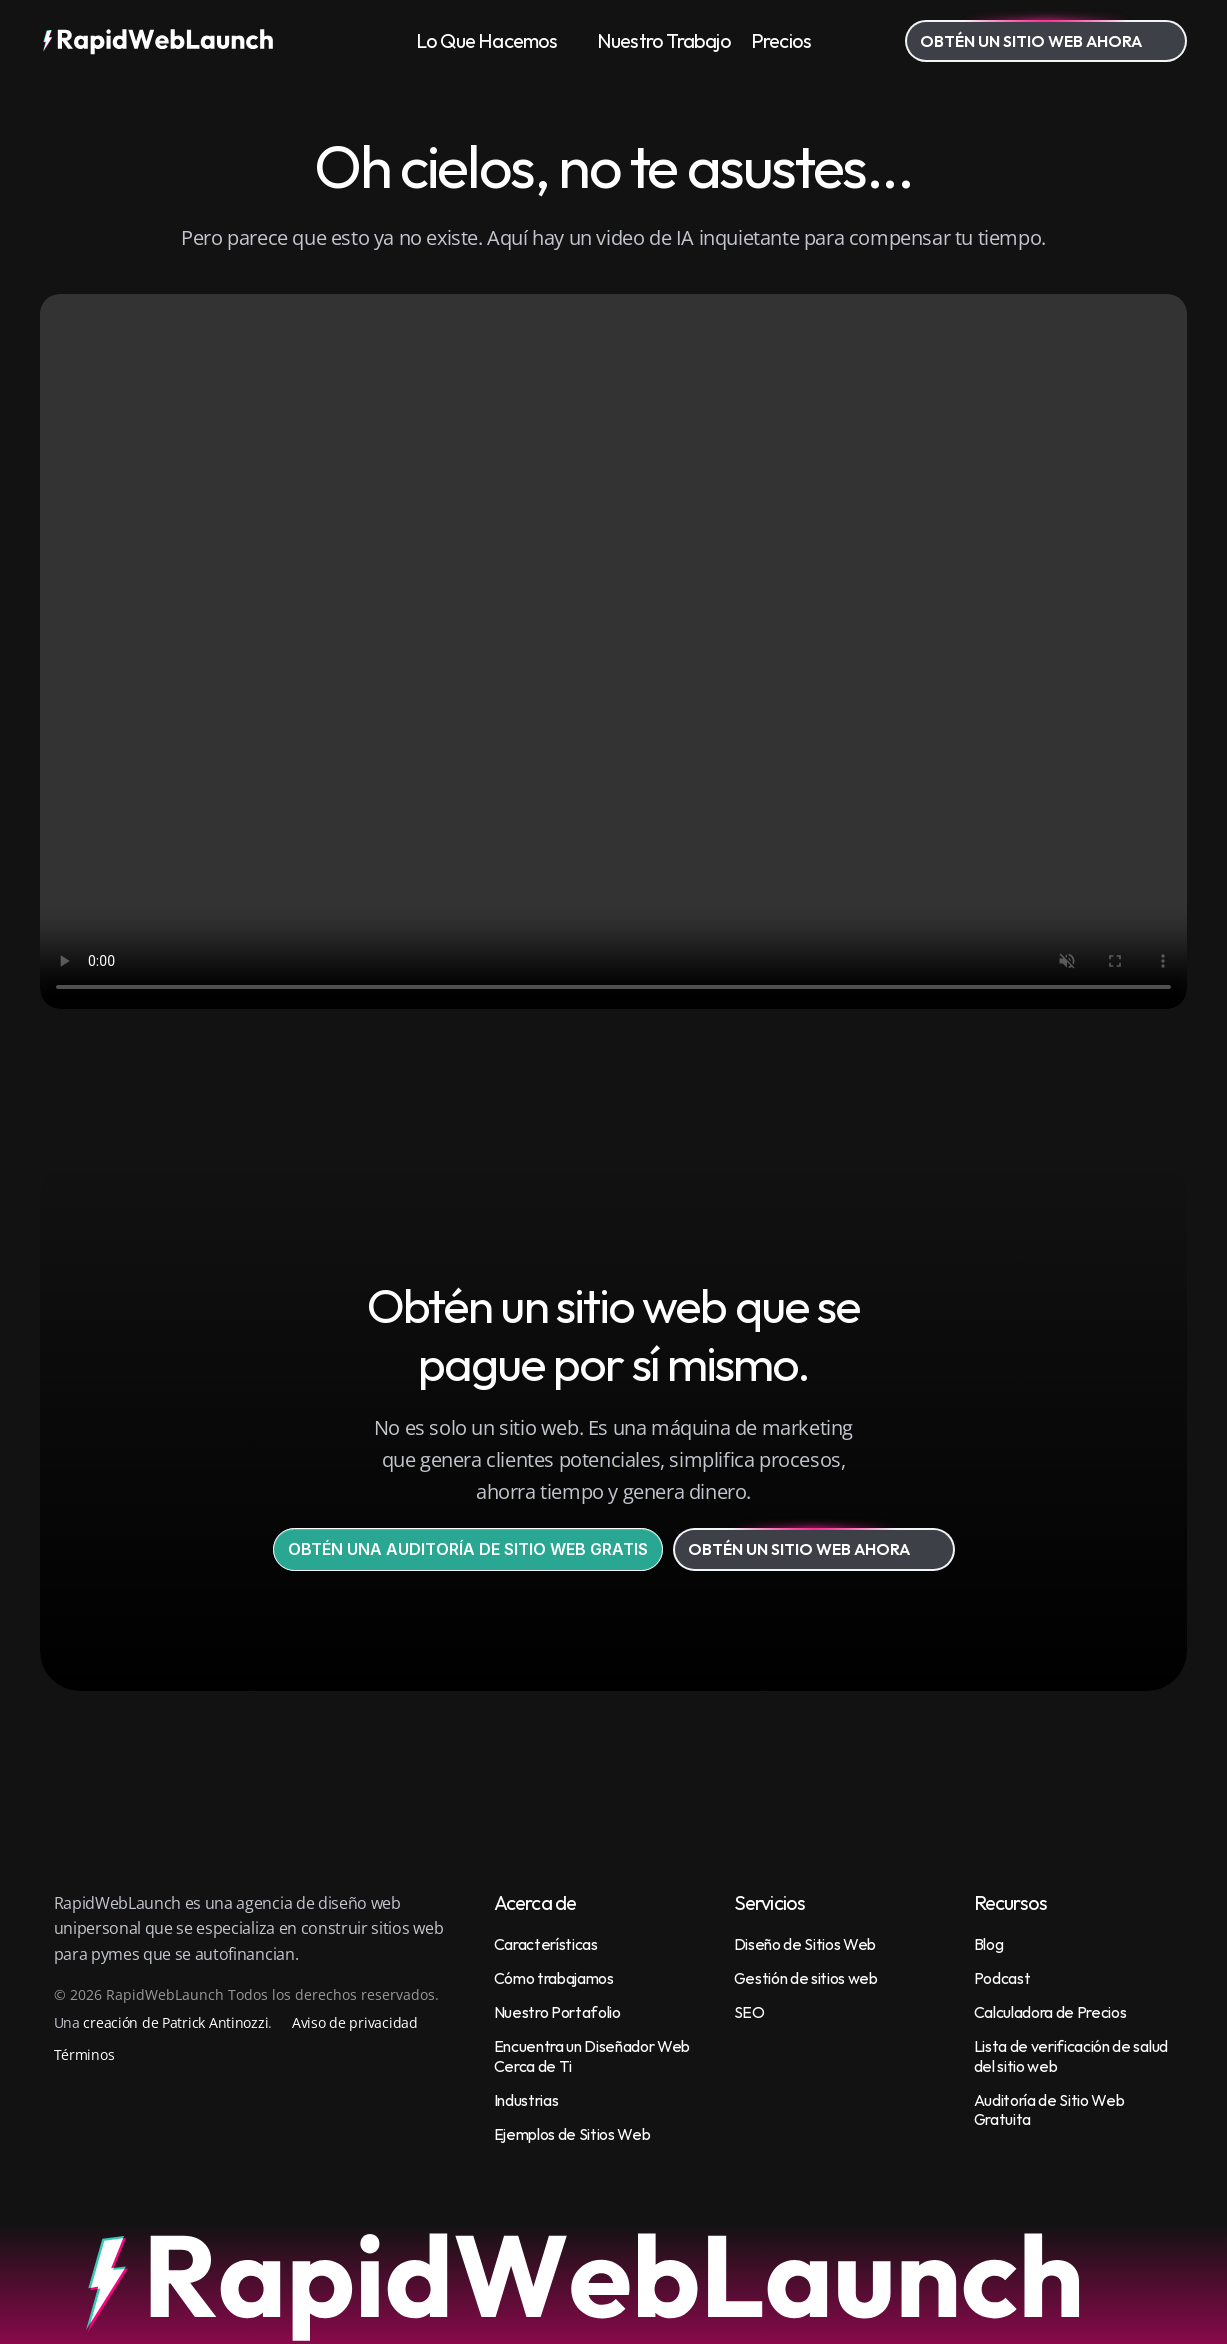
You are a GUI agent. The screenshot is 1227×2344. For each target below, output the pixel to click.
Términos (84, 2054)
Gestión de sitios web (806, 1978)
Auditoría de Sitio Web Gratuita (1051, 2109)
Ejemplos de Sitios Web (572, 2134)
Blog (989, 1944)
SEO (749, 2012)
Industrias (526, 2100)
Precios (781, 40)
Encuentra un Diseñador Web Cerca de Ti (593, 2055)
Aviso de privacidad (355, 2022)
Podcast (1002, 1978)
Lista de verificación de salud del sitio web (1072, 2055)
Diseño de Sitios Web (805, 1944)
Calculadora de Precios (1050, 2012)
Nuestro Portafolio (557, 2012)
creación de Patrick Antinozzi (175, 2022)
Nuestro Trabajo (664, 40)
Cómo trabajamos (554, 1978)
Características (546, 1944)
